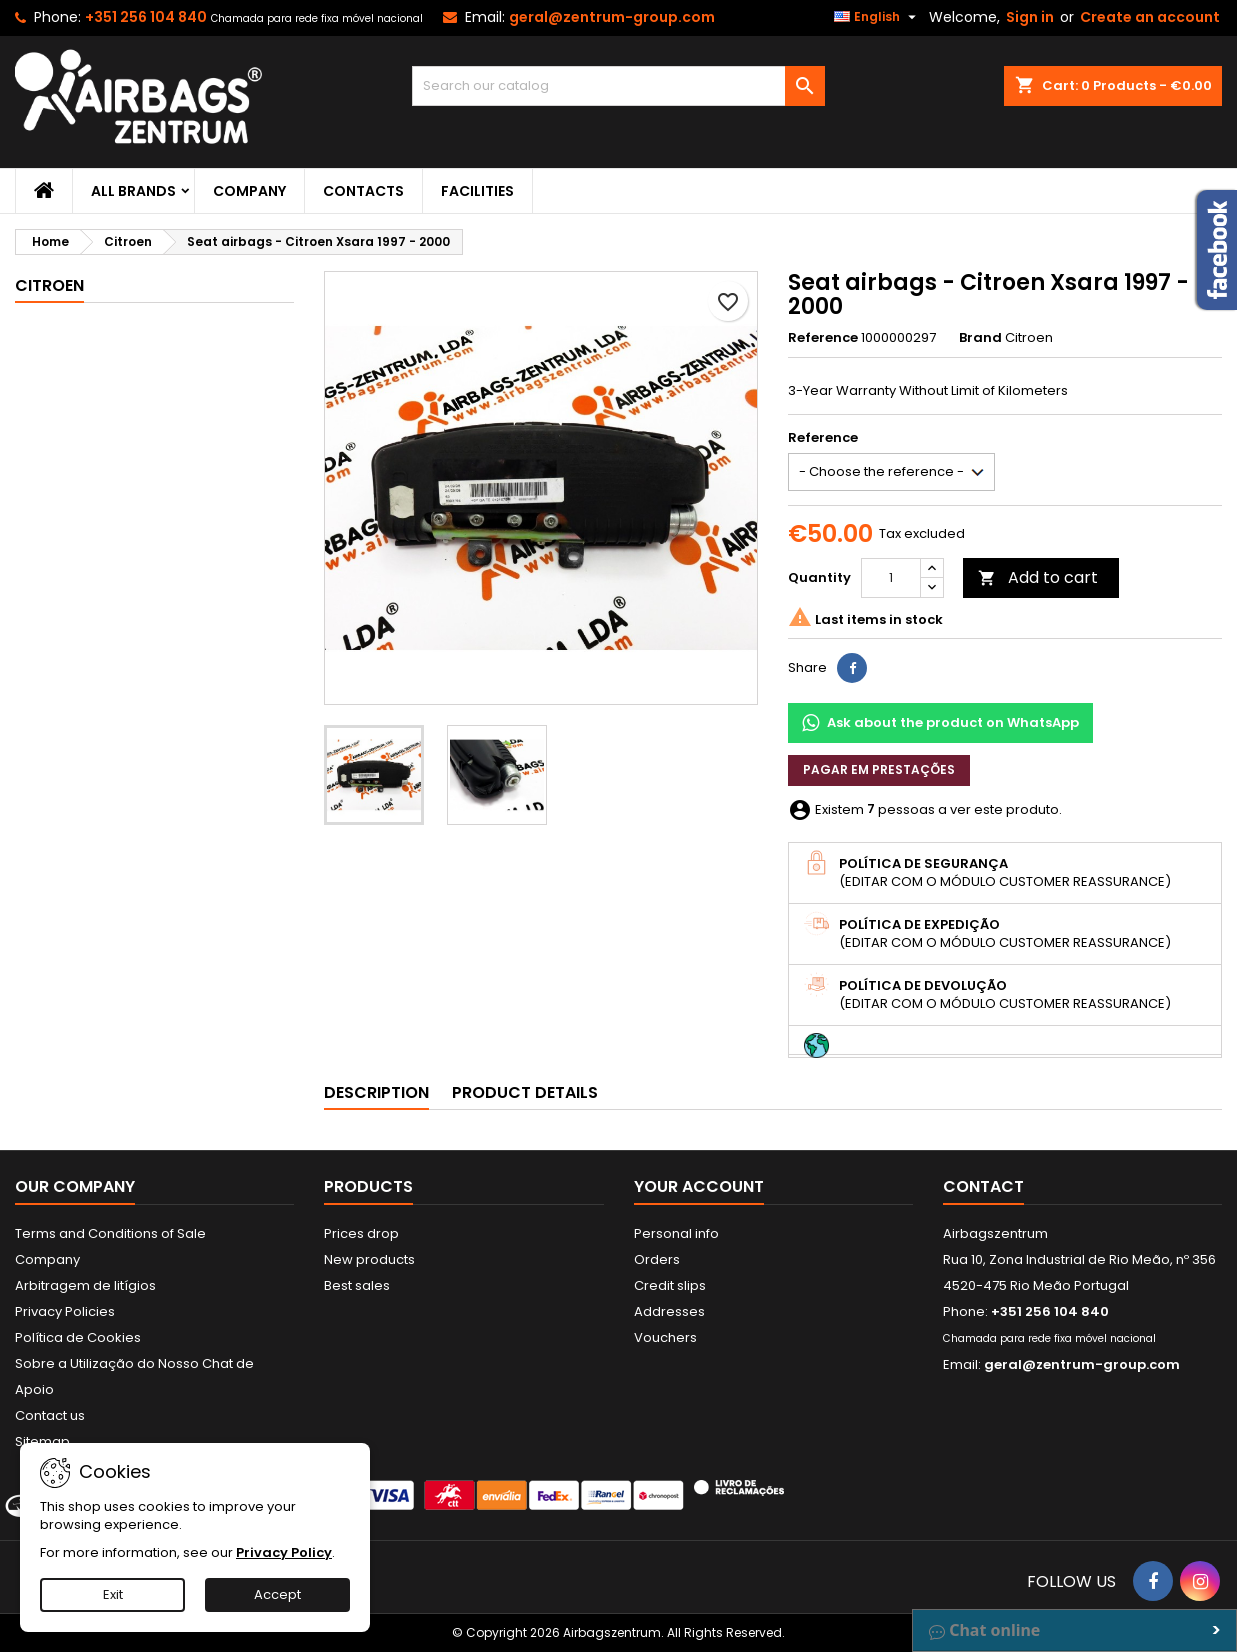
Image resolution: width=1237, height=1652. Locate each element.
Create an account (1150, 17)
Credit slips (670, 1285)
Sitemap (42, 1441)
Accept (277, 1594)
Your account (699, 1186)
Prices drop (361, 1233)
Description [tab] (376, 1092)
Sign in (1030, 17)
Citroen (49, 285)
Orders (657, 1259)
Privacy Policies (65, 1311)
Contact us (50, 1415)
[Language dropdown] (877, 17)
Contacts (363, 191)
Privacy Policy (284, 1552)
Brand (980, 338)
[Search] (618, 86)
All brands (133, 191)
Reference (823, 338)
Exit (113, 1594)
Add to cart (1038, 577)
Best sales (357, 1285)
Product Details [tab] (525, 1092)
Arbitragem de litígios (85, 1285)
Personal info (676, 1233)
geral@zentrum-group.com (612, 17)
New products (369, 1259)
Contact (983, 1186)
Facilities (477, 191)
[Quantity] (891, 578)
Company (249, 191)
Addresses (669, 1311)
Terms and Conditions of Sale (110, 1233)
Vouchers (665, 1337)
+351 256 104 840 (146, 17)
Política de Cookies (78, 1337)
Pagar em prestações (879, 769)
